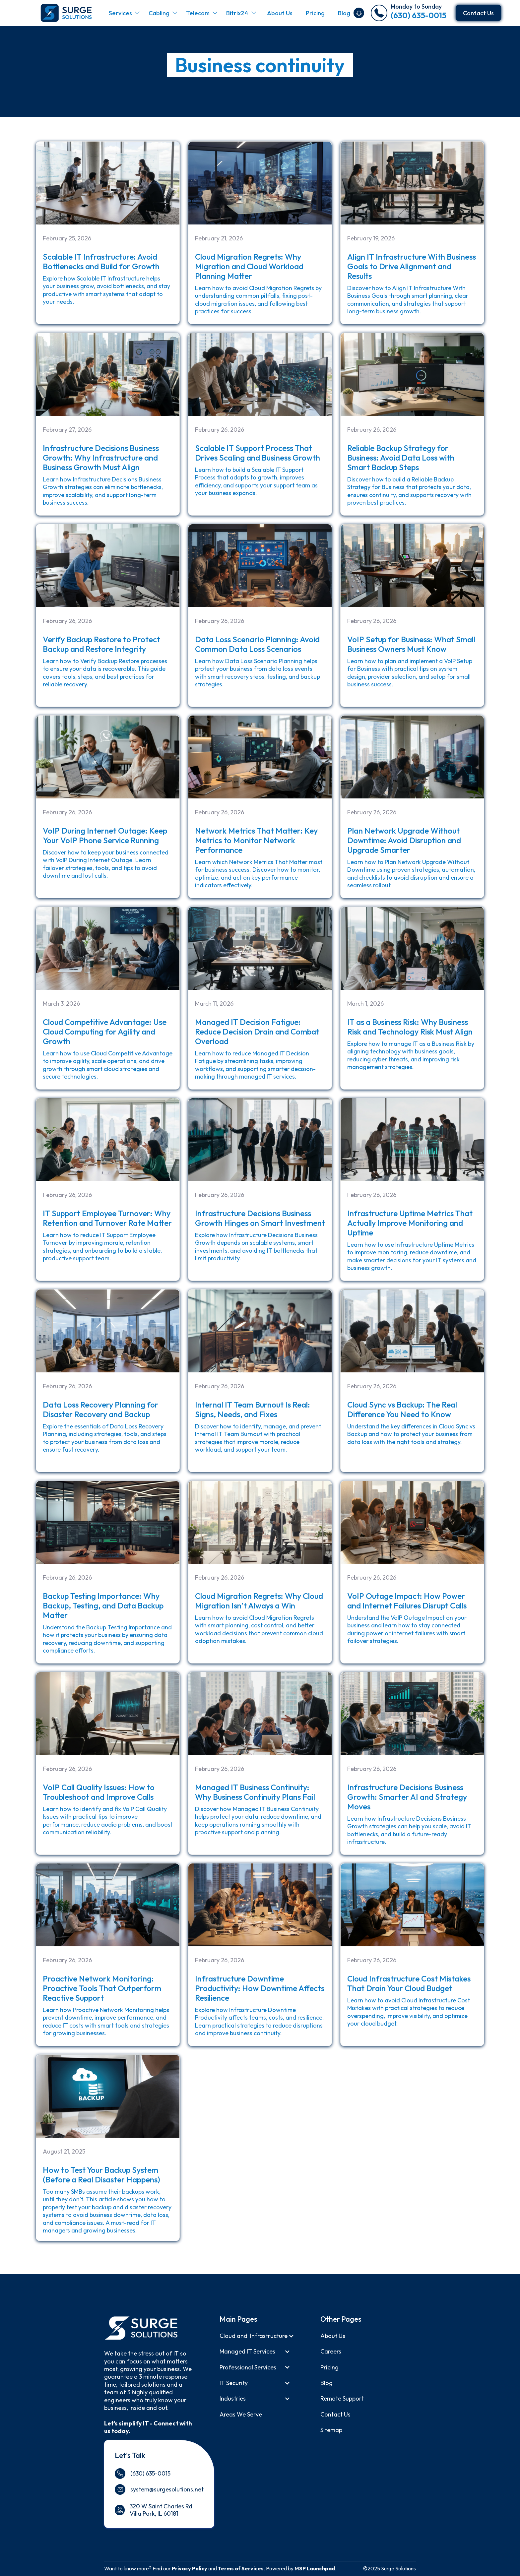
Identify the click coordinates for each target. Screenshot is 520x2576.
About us (332, 2336)
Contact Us (478, 13)
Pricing (315, 13)
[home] (65, 13)
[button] (124, 13)
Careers (330, 2351)
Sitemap (331, 2430)
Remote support (342, 2398)
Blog (344, 13)
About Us (279, 13)
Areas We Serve (241, 2414)
